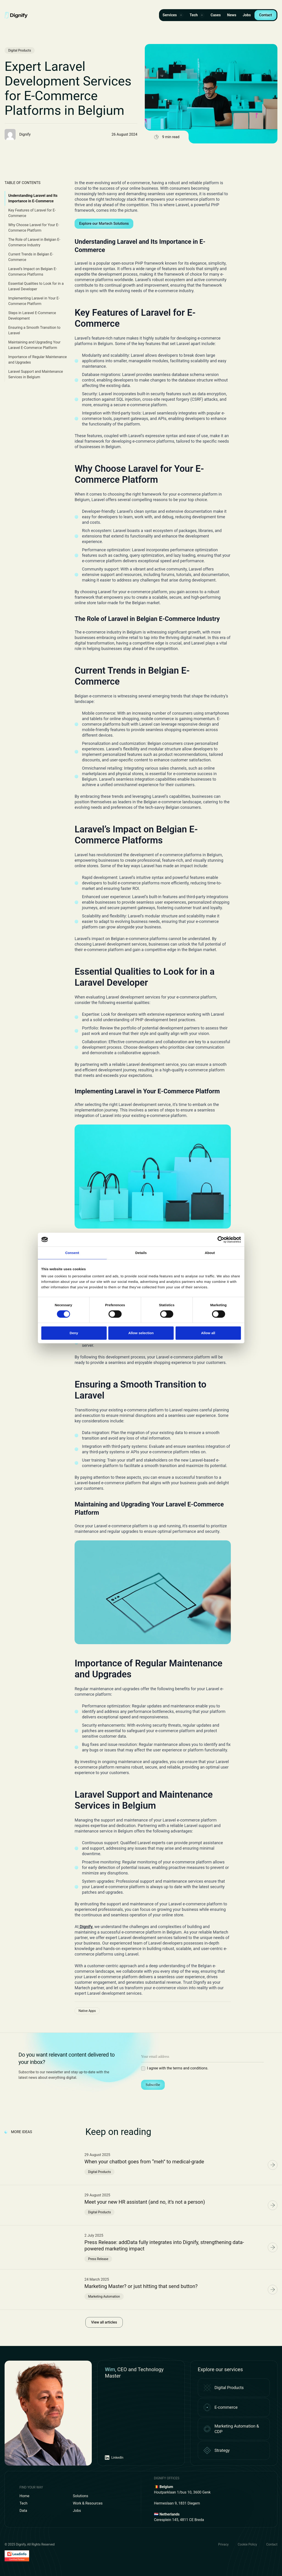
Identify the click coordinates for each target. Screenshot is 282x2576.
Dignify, (86, 1926)
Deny (74, 1333)
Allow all (208, 1333)
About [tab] (210, 1253)
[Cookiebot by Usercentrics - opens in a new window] (221, 1239)
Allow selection (141, 1333)
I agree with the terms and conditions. (177, 2068)
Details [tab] (141, 1253)
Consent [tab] (72, 1253)
